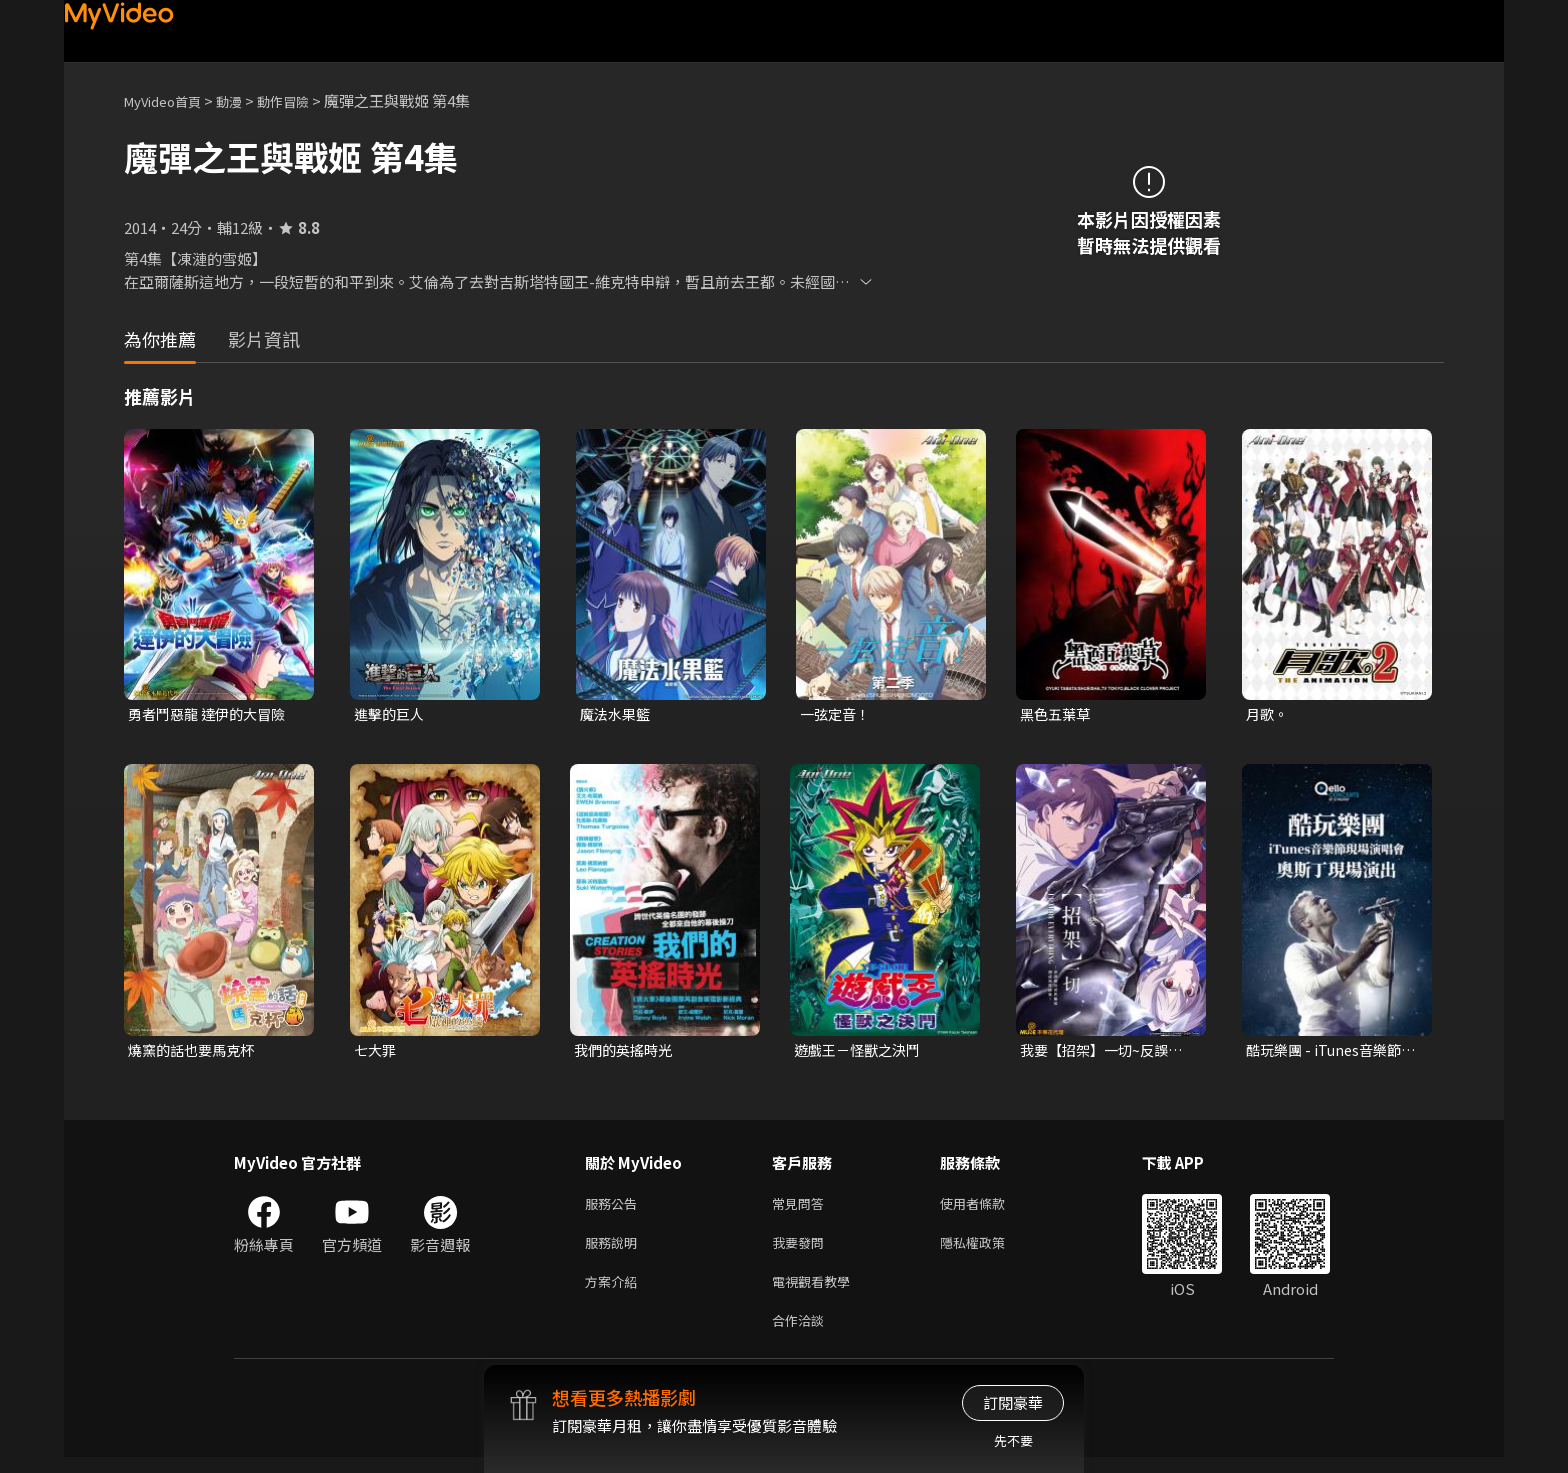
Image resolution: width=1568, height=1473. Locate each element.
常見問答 (802, 1208)
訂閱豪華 (1013, 1402)
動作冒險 (305, 100)
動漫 (245, 100)
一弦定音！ (837, 714)
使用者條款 (989, 1208)
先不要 (1013, 1440)
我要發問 (802, 1250)
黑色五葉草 (1057, 714)
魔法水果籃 (617, 714)
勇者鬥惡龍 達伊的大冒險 (212, 714)
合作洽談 (802, 1334)
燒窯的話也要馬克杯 (195, 1052)
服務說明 (615, 1250)
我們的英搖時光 (626, 1052)
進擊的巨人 (391, 714)
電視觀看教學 (817, 1292)
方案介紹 (615, 1292)
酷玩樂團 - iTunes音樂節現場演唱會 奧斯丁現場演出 (1330, 1053)
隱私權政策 (989, 1250)
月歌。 (1268, 714)
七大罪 (376, 1052)
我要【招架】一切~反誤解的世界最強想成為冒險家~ (1106, 1053)
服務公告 (615, 1208)
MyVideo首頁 (169, 100)
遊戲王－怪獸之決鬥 (861, 1052)
